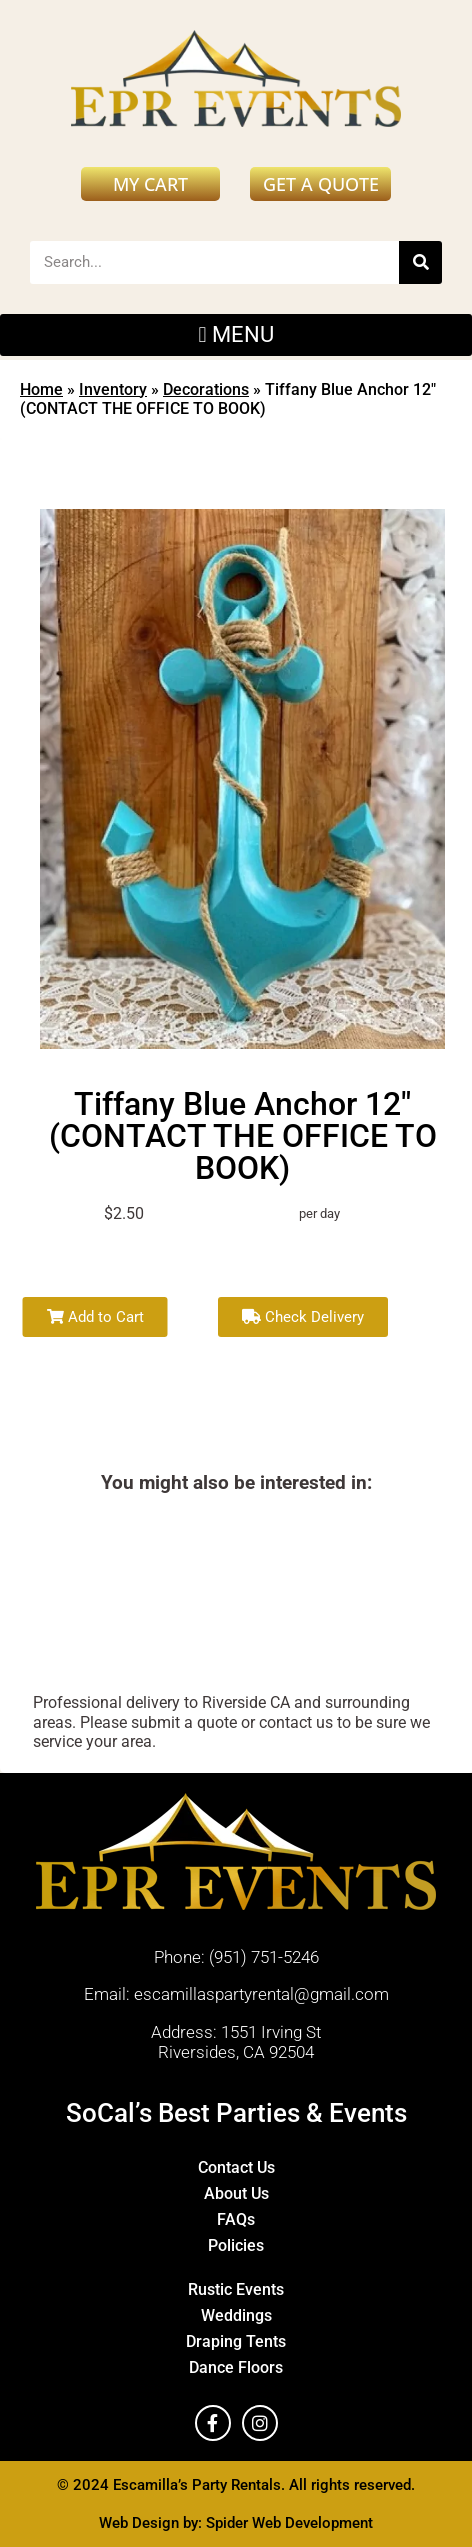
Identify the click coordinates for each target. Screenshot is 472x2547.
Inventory (113, 389)
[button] (236, 335)
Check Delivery (303, 1317)
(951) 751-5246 (264, 1957)
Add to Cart (95, 1317)
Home (41, 389)
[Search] (420, 262)
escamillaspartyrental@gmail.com (261, 1994)
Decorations (206, 389)
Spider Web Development (289, 2523)
